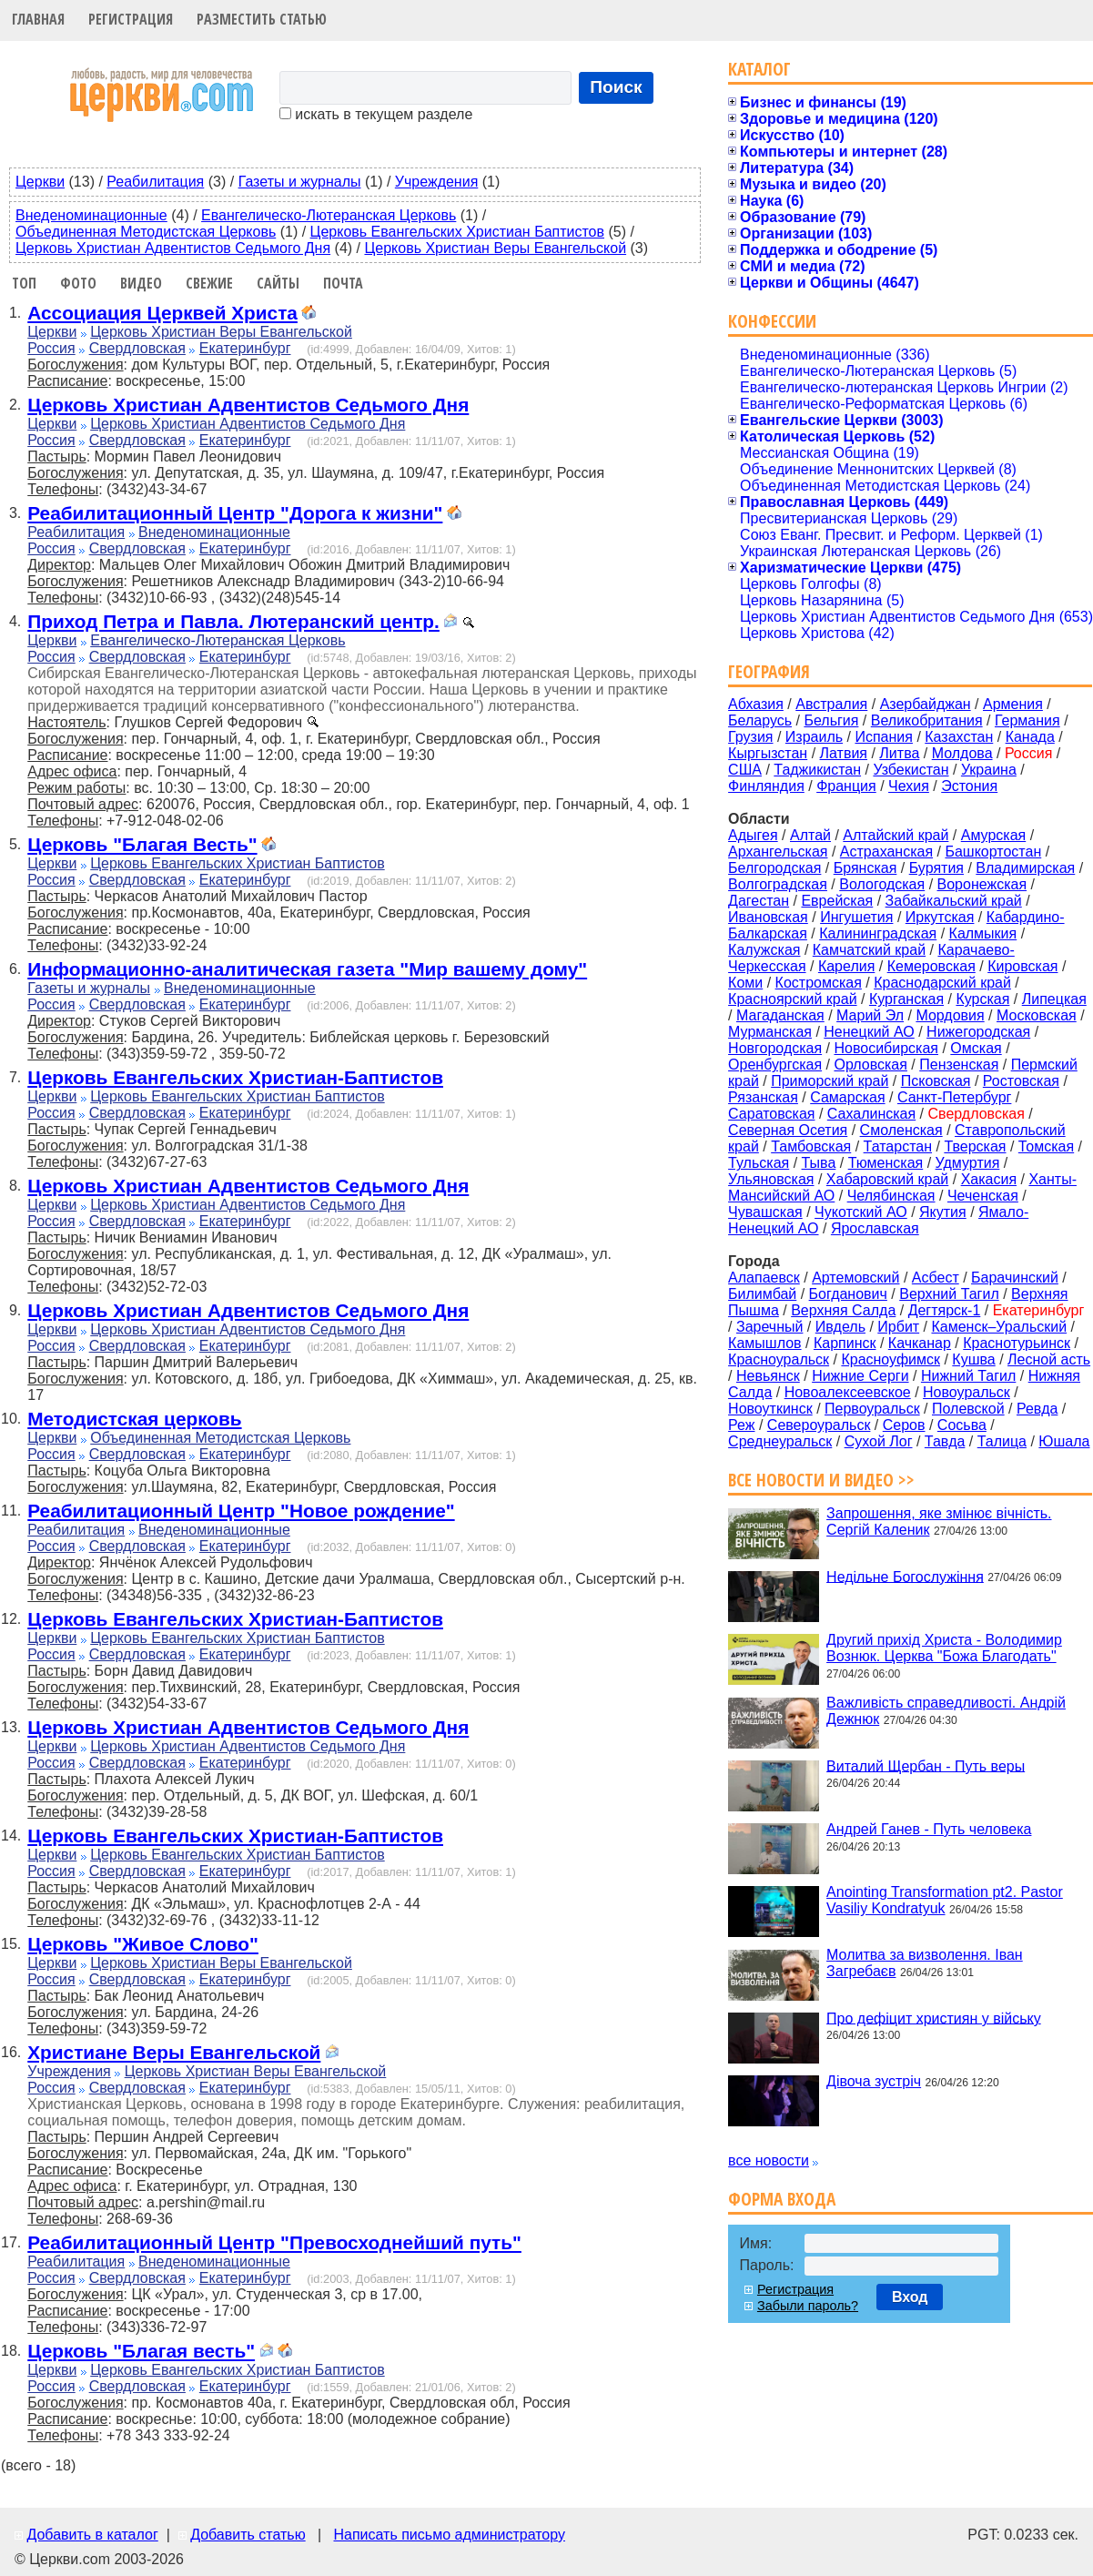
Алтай (810, 835)
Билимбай (762, 1294)
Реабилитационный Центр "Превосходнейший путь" (274, 2242)
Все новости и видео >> (821, 1479)
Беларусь (760, 720)
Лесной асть (1048, 1359)
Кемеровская (931, 966)
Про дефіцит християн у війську (933, 2017)
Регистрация (130, 19)
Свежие (209, 283)
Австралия (831, 704)
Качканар (919, 1343)
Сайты (278, 283)
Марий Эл (870, 1015)
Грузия (750, 737)
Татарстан (898, 1146)
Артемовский (855, 1277)
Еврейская (837, 900)
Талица (1002, 1441)
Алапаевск (764, 1277)
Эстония (969, 786)
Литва (899, 753)
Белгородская (774, 868)
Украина (989, 769)
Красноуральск (778, 1359)
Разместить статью (262, 19)
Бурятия (936, 868)
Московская (1037, 1015)
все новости (768, 2160)
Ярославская (875, 1228)
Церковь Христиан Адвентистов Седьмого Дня (172, 248)
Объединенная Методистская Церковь (145, 231)
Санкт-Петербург (954, 1097)
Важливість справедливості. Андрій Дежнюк (946, 1711)
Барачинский (1014, 1277)
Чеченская (982, 1195)
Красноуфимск (890, 1359)
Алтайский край (895, 835)
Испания (884, 737)
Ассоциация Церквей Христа (162, 312)
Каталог (759, 68)
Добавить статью (248, 2534)
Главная (38, 19)
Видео (141, 283)
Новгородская (775, 1048)
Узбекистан (910, 769)
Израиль (814, 737)
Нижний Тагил (968, 1376)
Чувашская (765, 1212)
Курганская (906, 999)
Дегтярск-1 (944, 1310)
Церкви (40, 181)
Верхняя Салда (843, 1310)
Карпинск (845, 1343)
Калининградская (877, 933)
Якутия (942, 1212)
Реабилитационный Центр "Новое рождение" (240, 1510)
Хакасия (989, 1179)
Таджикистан (817, 769)
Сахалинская (871, 1113)
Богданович (848, 1294)
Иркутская (940, 917)
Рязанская (763, 1097)
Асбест (935, 1277)
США (745, 769)
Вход (910, 2297)
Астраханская (886, 851)
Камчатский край (869, 950)
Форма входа (781, 2198)
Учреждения (437, 181)
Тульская (758, 1163)
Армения (1013, 704)
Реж (741, 1425)
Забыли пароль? (807, 2305)
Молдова (962, 753)
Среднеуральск (780, 1441)
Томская (1046, 1146)
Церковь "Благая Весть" (142, 844)
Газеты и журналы (299, 181)
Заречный (769, 1326)
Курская (982, 999)
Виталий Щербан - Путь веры (925, 1765)
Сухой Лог (879, 1441)
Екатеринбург (245, 348)
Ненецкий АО (869, 1032)
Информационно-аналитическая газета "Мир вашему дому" (307, 968)
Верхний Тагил (949, 1294)
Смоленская (901, 1130)
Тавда (945, 1441)
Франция (846, 786)
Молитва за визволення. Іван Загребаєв (924, 1963)
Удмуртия (968, 1163)
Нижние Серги (860, 1376)
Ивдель (840, 1326)
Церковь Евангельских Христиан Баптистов (457, 231)
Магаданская (780, 1015)
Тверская (975, 1146)
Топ (24, 283)
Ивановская (768, 917)
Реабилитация (155, 181)
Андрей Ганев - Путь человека (928, 1829)
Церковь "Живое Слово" (142, 1943)
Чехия (908, 786)
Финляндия (766, 786)
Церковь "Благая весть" (141, 2350)
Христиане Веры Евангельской (173, 2052)
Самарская (847, 1097)
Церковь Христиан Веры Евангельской (495, 248)
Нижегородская (978, 1032)
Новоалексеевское (847, 1392)
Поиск (616, 86)
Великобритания (927, 720)
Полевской (968, 1408)
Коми (745, 982)
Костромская (818, 982)
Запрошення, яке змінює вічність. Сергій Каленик (938, 1521)
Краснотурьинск (1016, 1343)
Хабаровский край (887, 1179)
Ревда (1037, 1408)
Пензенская (958, 1064)
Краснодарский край (942, 982)
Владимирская (1025, 868)
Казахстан (959, 737)
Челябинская (891, 1195)
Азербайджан (925, 704)
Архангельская (777, 851)
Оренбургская (775, 1064)
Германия (1027, 720)
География (769, 671)
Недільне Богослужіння (905, 1576)
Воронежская (982, 884)
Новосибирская (886, 1048)
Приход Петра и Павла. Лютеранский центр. (233, 621)
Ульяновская (771, 1179)
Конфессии (772, 321)
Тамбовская (811, 1146)
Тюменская (886, 1163)
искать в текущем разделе (375, 114)
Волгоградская (777, 884)
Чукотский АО (861, 1212)
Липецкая (1054, 999)
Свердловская (137, 348)
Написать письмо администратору (448, 2534)
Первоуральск (872, 1408)
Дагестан (758, 900)
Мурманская (770, 1032)
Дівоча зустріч (873, 2081)
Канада (1030, 737)
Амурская (993, 835)
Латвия (843, 753)
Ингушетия (856, 917)
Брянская (865, 868)
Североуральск (819, 1425)
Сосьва (962, 1425)
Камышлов (764, 1343)
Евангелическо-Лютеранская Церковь (328, 215)
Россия (51, 348)
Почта (343, 283)
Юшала (1063, 1441)
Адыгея (753, 835)
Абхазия (756, 704)
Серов (904, 1425)
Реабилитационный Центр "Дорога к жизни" (234, 512)
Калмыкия (983, 933)
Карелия (846, 966)
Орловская (870, 1064)
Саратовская (771, 1113)
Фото (78, 283)
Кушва (973, 1359)
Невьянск (768, 1376)
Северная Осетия (787, 1130)
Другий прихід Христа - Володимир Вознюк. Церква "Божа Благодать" (944, 1648)
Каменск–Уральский (999, 1326)
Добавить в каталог (91, 2534)
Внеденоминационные (91, 215)
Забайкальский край (954, 900)
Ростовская (1021, 1081)
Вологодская (882, 884)
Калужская (764, 950)
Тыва (819, 1163)
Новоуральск (966, 1392)
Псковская (936, 1081)
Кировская (1022, 966)
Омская (975, 1048)
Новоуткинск (770, 1408)
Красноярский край (792, 999)
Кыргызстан (767, 753)
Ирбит (898, 1326)
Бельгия (831, 720)
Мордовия (950, 1015)
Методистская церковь (134, 1418)
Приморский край (829, 1081)
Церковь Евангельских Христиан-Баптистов (235, 1077)
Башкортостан (993, 851)
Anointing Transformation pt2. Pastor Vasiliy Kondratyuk (944, 1900)
